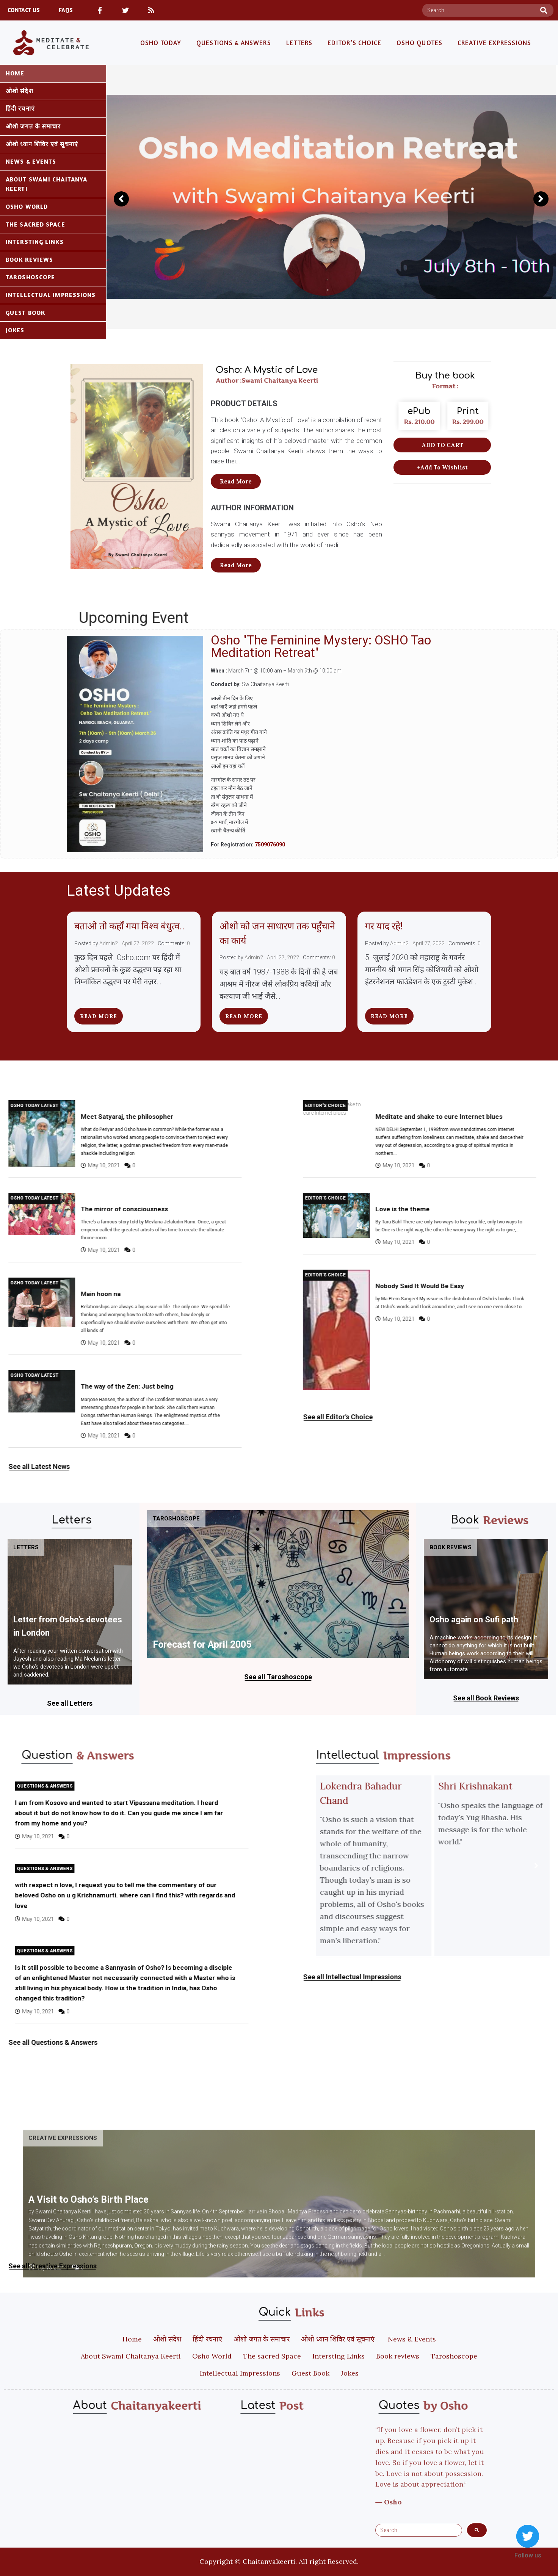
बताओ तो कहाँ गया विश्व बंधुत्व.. (129, 926)
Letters (26, 1547)
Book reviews (450, 1547)
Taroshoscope (176, 1518)
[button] (236, 481)
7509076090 (270, 844)
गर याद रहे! (385, 926)
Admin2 (108, 943)
